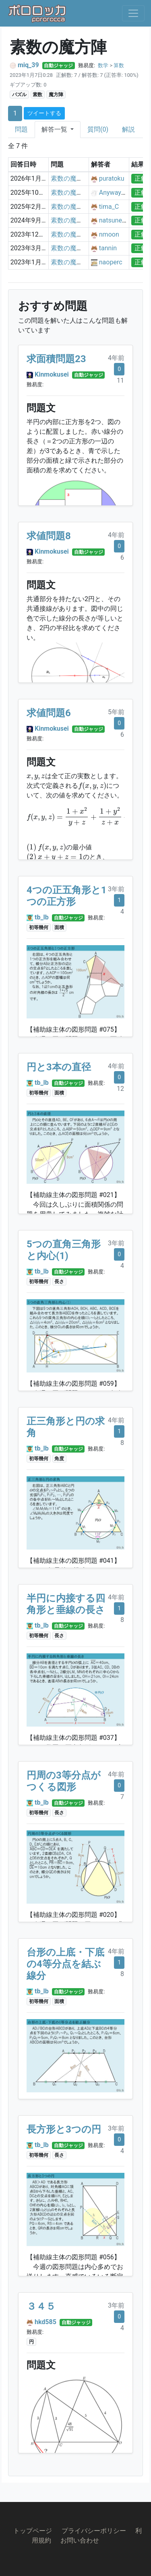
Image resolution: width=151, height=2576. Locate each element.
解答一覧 (55, 129)
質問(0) (97, 129)
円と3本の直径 (59, 1067)
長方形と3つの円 (64, 2129)
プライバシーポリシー (94, 2531)
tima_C (109, 206)
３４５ (41, 2306)
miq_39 (28, 65)
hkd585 (45, 2322)
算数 (119, 65)
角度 (59, 1458)
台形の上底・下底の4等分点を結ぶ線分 (65, 1964)
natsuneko (114, 220)
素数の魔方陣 (70, 178)
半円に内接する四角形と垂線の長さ (66, 1604)
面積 (59, 927)
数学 (103, 65)
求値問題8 (49, 536)
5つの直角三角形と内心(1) (64, 1250)
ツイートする (44, 113)
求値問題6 (49, 713)
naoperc (110, 262)
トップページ (32, 2531)
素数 (37, 94)
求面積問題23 (56, 359)
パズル (19, 94)
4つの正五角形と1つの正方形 (67, 895)
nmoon (109, 234)
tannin (108, 248)
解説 (128, 129)
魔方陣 (56, 94)
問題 (21, 129)
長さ (59, 1281)
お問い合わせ (79, 2540)
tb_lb (42, 917)
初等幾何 (38, 927)
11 (120, 380)
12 (120, 1088)
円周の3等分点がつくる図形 (64, 1781)
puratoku (111, 178)
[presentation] (36, 777)
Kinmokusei (52, 374)
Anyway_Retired (122, 192)
